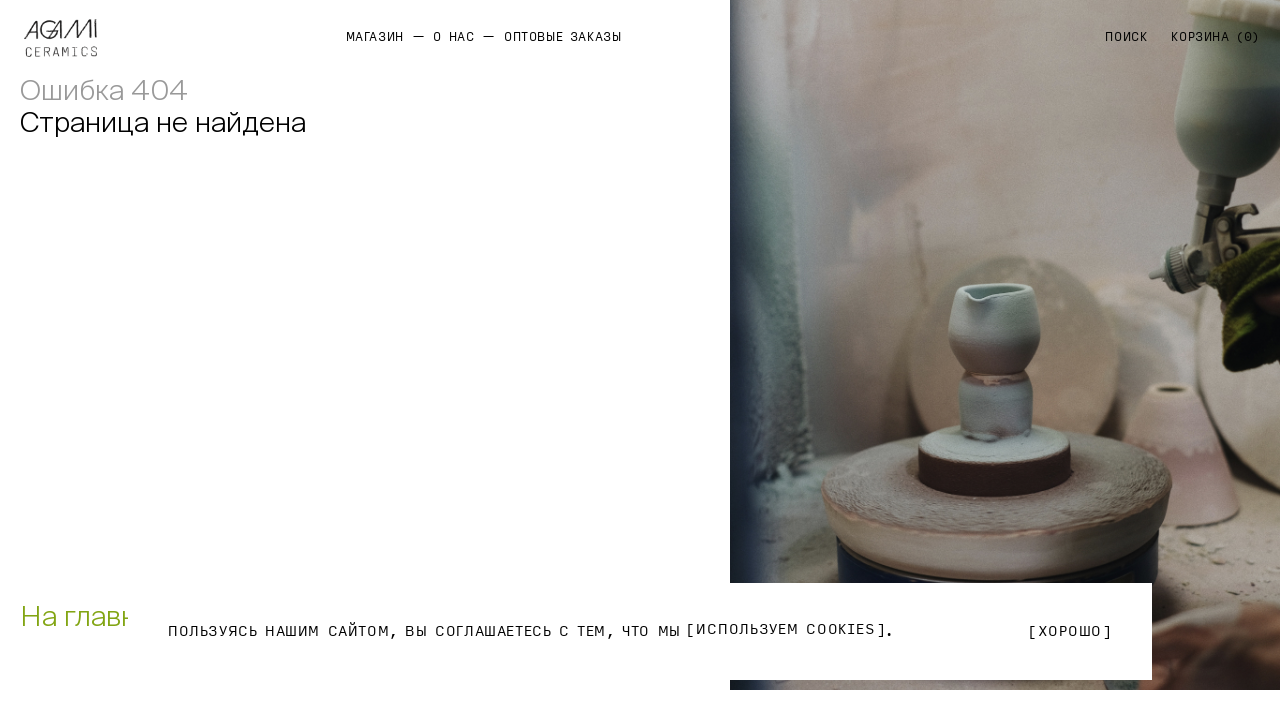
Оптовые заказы (562, 37)
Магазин (375, 37)
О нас (453, 37)
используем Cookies (785, 630)
